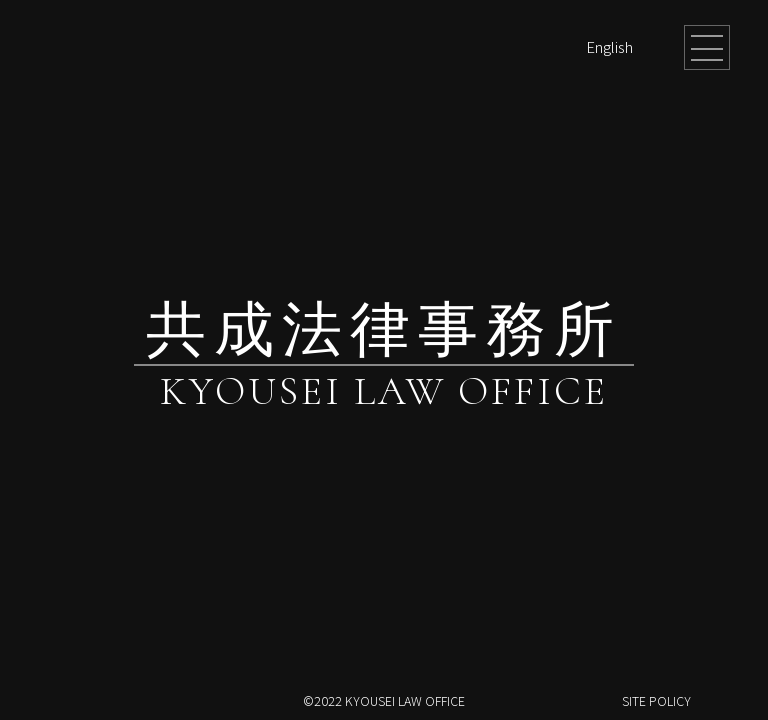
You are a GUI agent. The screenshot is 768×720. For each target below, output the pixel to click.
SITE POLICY (656, 701)
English (609, 46)
